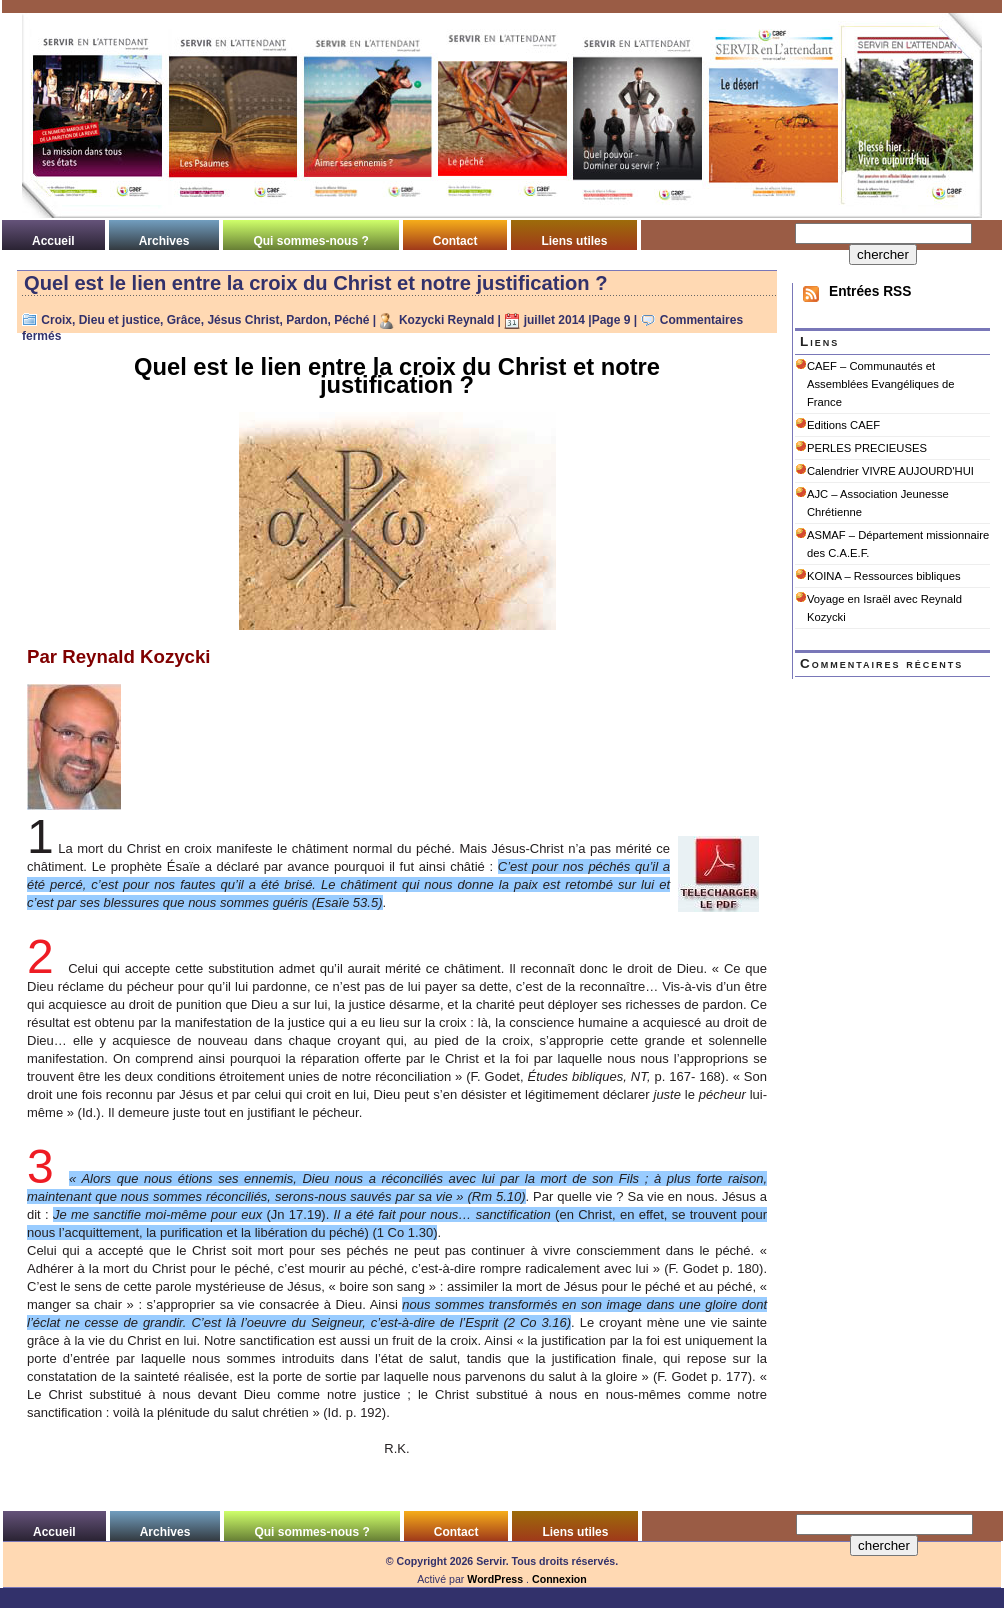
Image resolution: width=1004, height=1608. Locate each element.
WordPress (495, 1579)
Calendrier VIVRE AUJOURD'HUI (890, 471)
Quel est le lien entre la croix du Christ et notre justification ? (316, 283)
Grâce (184, 320)
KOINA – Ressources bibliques (884, 576)
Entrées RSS (870, 291)
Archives (164, 241)
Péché (351, 320)
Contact (455, 241)
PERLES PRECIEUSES (867, 448)
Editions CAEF (843, 425)
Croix (56, 320)
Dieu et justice (119, 320)
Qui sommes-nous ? (310, 241)
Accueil (53, 241)
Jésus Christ (243, 320)
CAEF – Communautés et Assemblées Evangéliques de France (880, 384)
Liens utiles (574, 241)
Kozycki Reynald (446, 320)
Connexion (559, 1579)
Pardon (306, 320)
